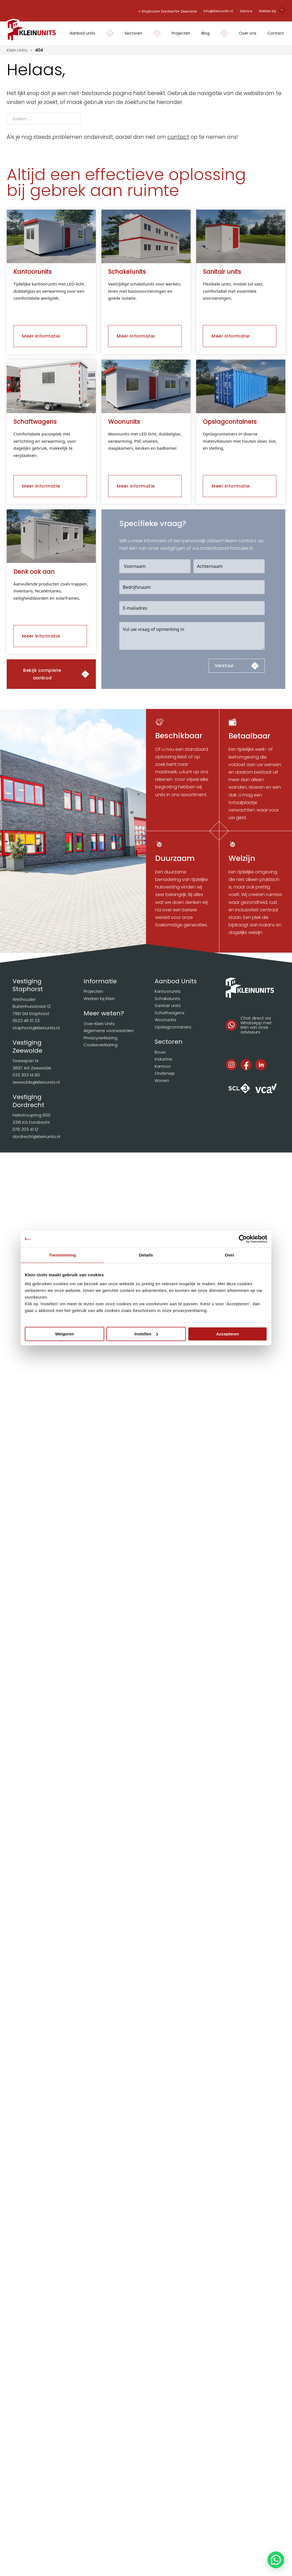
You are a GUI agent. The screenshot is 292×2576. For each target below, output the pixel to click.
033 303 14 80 (26, 1075)
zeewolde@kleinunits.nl (36, 1082)
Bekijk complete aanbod (42, 674)
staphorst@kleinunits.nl (36, 1028)
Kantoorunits (168, 991)
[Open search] (282, 11)
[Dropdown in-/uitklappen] (107, 33)
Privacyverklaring (100, 1038)
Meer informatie (41, 336)
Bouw (160, 1052)
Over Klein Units (99, 1023)
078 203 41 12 (25, 1129)
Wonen (162, 1080)
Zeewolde (189, 11)
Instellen (146, 1333)
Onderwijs (165, 1073)
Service (246, 11)
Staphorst (150, 11)
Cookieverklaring (101, 1045)
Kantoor (163, 1066)
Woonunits (165, 1020)
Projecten (181, 33)
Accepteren (227, 1333)
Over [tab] (230, 1255)
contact (178, 137)
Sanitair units (168, 1005)
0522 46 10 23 (26, 1020)
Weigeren (64, 1333)
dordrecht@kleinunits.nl (36, 1136)
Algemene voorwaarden (109, 1030)
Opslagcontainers (173, 1027)
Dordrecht (169, 11)
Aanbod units (82, 33)
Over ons (247, 33)
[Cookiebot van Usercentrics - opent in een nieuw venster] (242, 1239)
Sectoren (133, 33)
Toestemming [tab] (62, 1255)
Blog (205, 33)
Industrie (163, 1059)
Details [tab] (146, 1255)
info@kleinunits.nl (218, 11)
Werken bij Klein (99, 998)
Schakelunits (167, 998)
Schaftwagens (169, 1013)
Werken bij (267, 11)
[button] (275, 2559)
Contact (275, 33)
